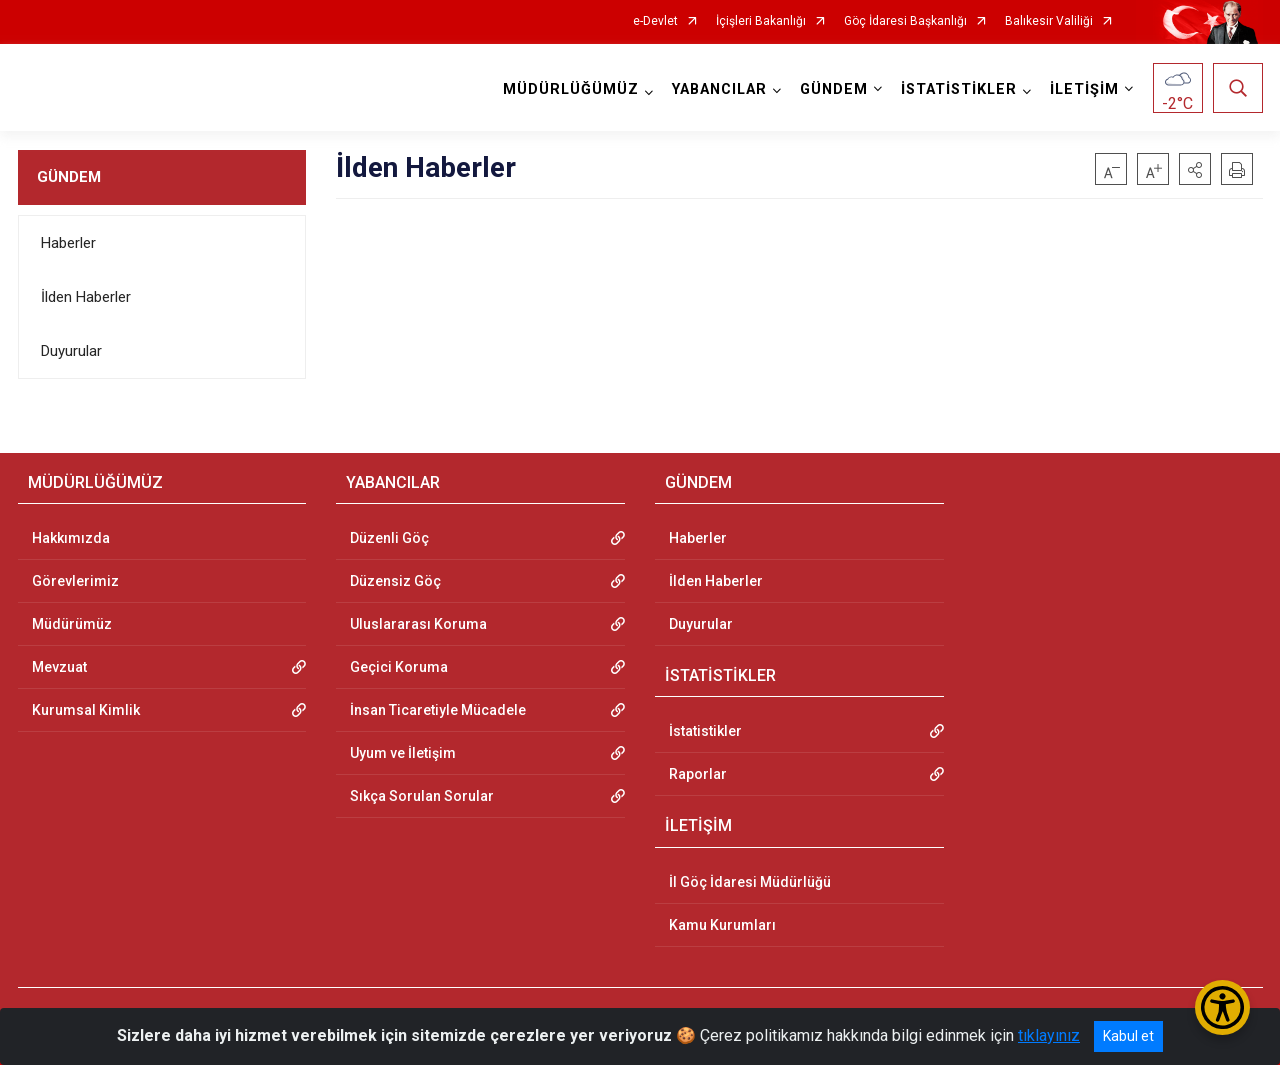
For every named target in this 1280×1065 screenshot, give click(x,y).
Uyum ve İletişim (403, 753)
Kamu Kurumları (722, 925)
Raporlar (698, 774)
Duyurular (71, 351)
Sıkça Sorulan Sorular (422, 796)
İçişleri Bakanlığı (761, 21)
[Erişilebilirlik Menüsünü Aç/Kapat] (1222, 1007)
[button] (1195, 169)
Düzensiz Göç (395, 581)
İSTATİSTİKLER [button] (959, 89)
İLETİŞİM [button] (1084, 89)
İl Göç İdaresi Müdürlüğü (750, 882)
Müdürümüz (72, 624)
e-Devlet (655, 21)
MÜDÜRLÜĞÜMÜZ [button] (571, 89)
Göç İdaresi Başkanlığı (905, 21)
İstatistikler (705, 731)
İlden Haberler (86, 297)
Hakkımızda (71, 538)
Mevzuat (59, 667)
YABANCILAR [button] (719, 89)
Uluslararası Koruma (418, 624)
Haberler (68, 243)
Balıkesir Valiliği (1049, 21)
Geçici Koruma (399, 667)
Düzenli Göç (389, 538)
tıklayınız (1049, 1035)
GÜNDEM (69, 177)
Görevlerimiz (75, 581)
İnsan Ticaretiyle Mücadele (438, 710)
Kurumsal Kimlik (86, 710)
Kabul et (1128, 1036)
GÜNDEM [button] (834, 89)
